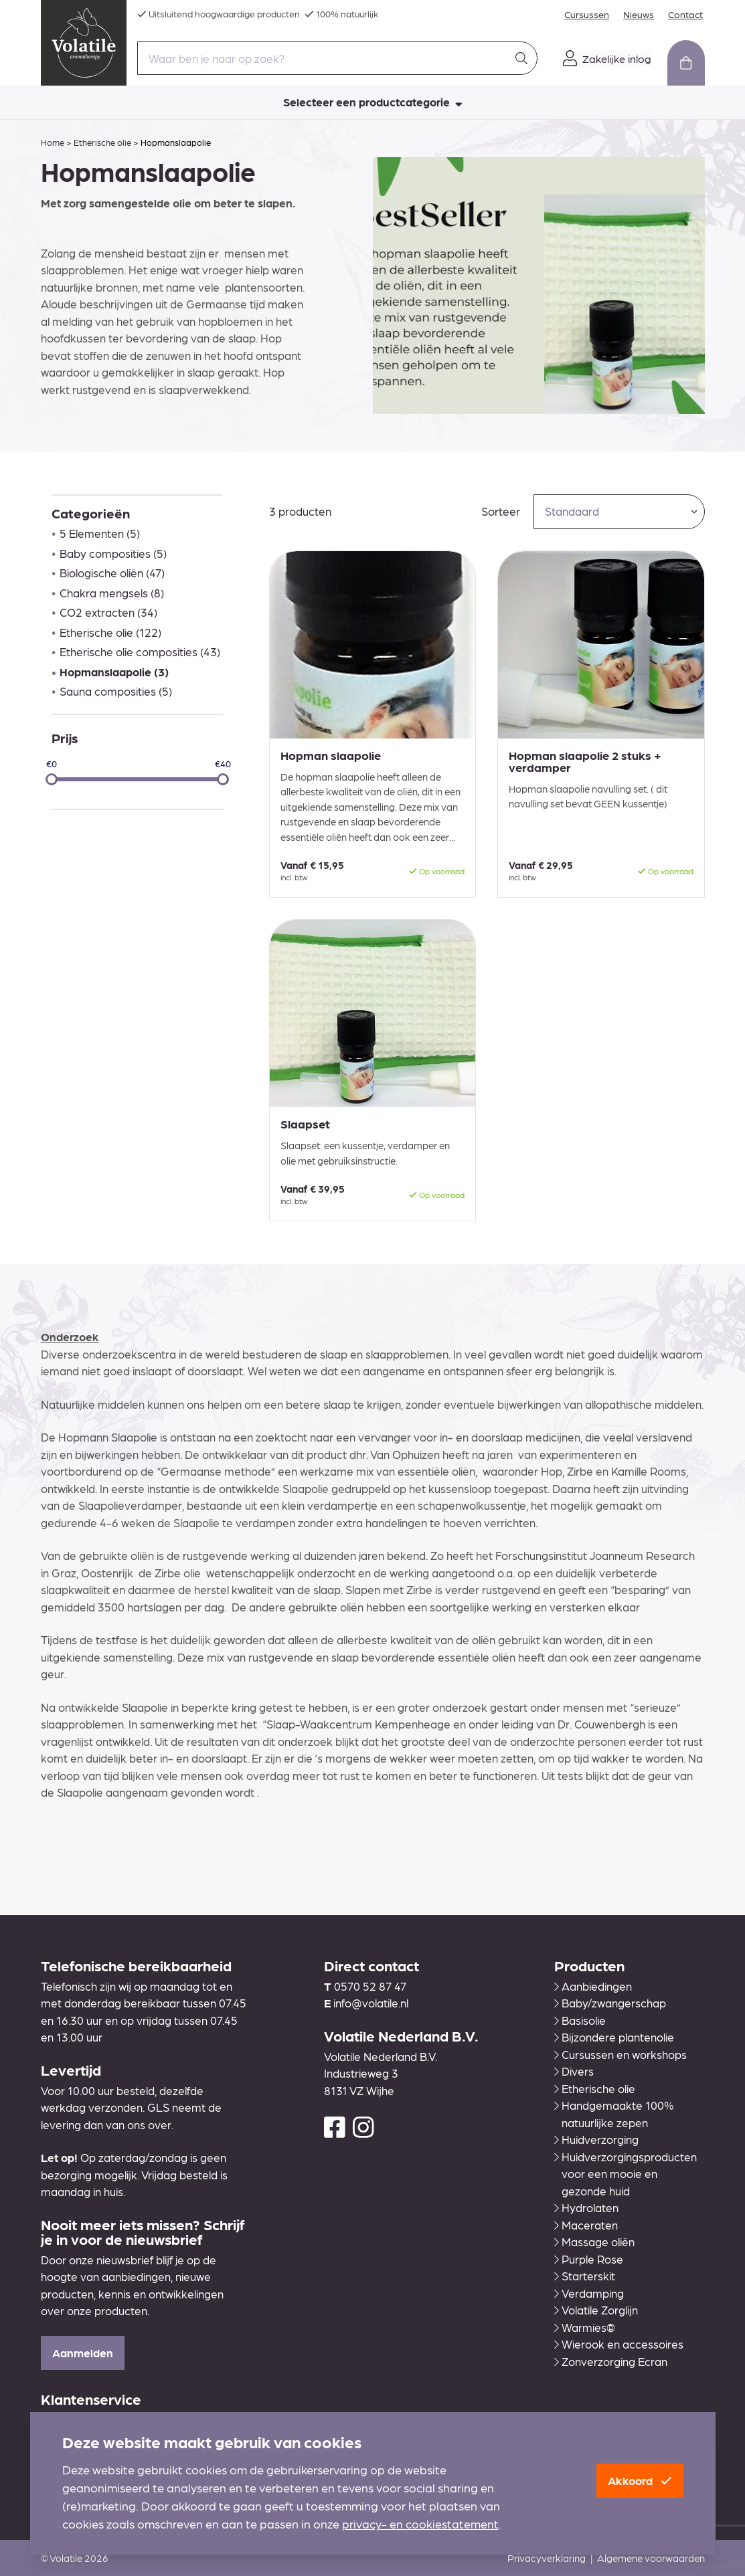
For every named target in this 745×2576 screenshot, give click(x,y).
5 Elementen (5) (100, 533)
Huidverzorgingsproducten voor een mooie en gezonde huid (625, 2173)
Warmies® (584, 2327)
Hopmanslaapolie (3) (114, 671)
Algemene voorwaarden (651, 2558)
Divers (574, 2071)
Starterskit (584, 2275)
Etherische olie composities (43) (140, 651)
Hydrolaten (586, 2207)
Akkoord (640, 2480)
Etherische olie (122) (110, 632)
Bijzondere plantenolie (614, 2037)
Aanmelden (82, 2352)
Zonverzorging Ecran (610, 2361)
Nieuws (646, 14)
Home (52, 142)
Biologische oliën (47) (112, 572)
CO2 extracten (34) (108, 612)
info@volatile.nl (370, 2002)
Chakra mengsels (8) (112, 592)
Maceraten (586, 2225)
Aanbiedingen (593, 1986)
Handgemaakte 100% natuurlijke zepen (613, 2113)
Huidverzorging (596, 2139)
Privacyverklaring (546, 2558)
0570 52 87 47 (370, 1986)
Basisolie (580, 2020)
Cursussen (598, 14)
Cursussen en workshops (620, 2054)
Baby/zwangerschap (610, 2002)
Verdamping (589, 2293)
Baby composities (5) (113, 553)
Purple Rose (588, 2259)
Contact (688, 14)
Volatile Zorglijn (596, 2309)
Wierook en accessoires (618, 2344)
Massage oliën (594, 2241)
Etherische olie (102, 142)
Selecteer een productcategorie (373, 101)
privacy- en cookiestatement (420, 2524)
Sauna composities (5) (116, 691)
